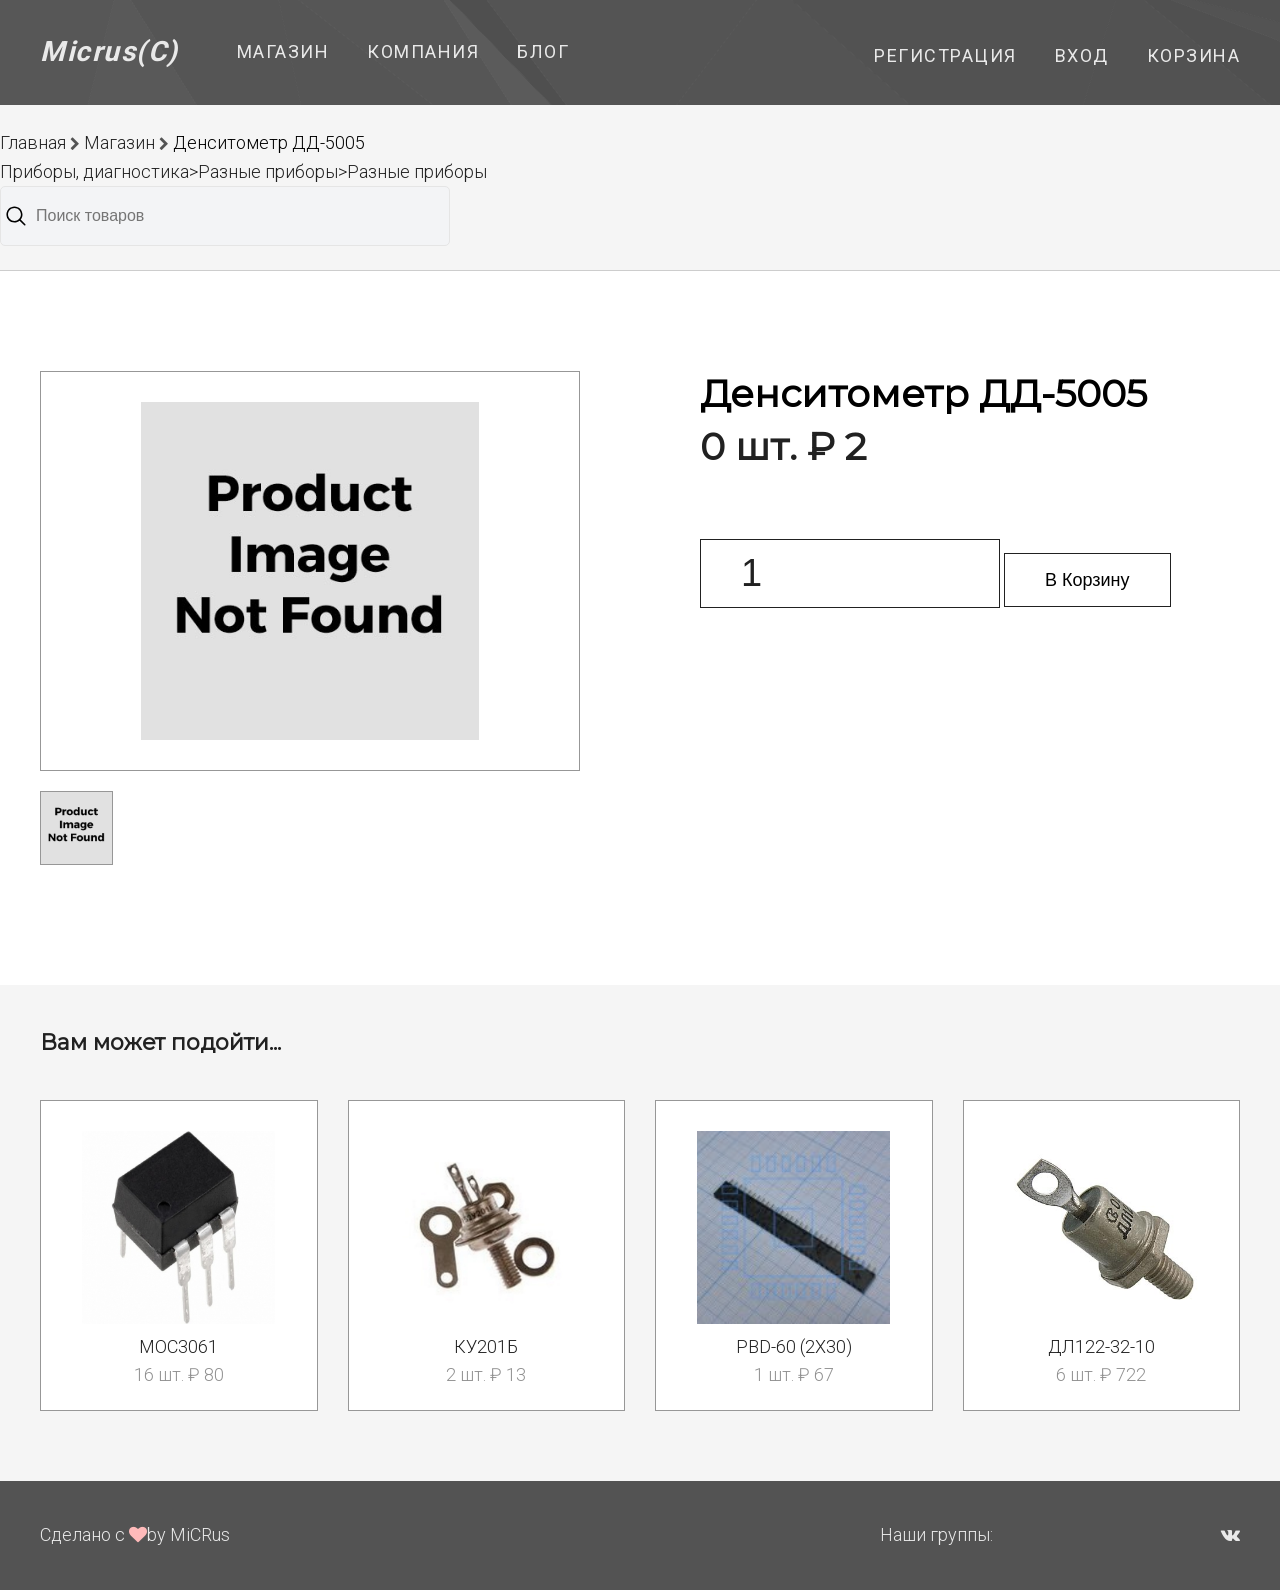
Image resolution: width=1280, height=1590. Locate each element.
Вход (1082, 55)
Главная (33, 142)
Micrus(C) (109, 51)
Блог (543, 51)
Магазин (283, 51)
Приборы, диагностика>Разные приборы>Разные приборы (243, 171)
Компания (423, 51)
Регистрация (945, 55)
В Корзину (1087, 580)
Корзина (1194, 55)
